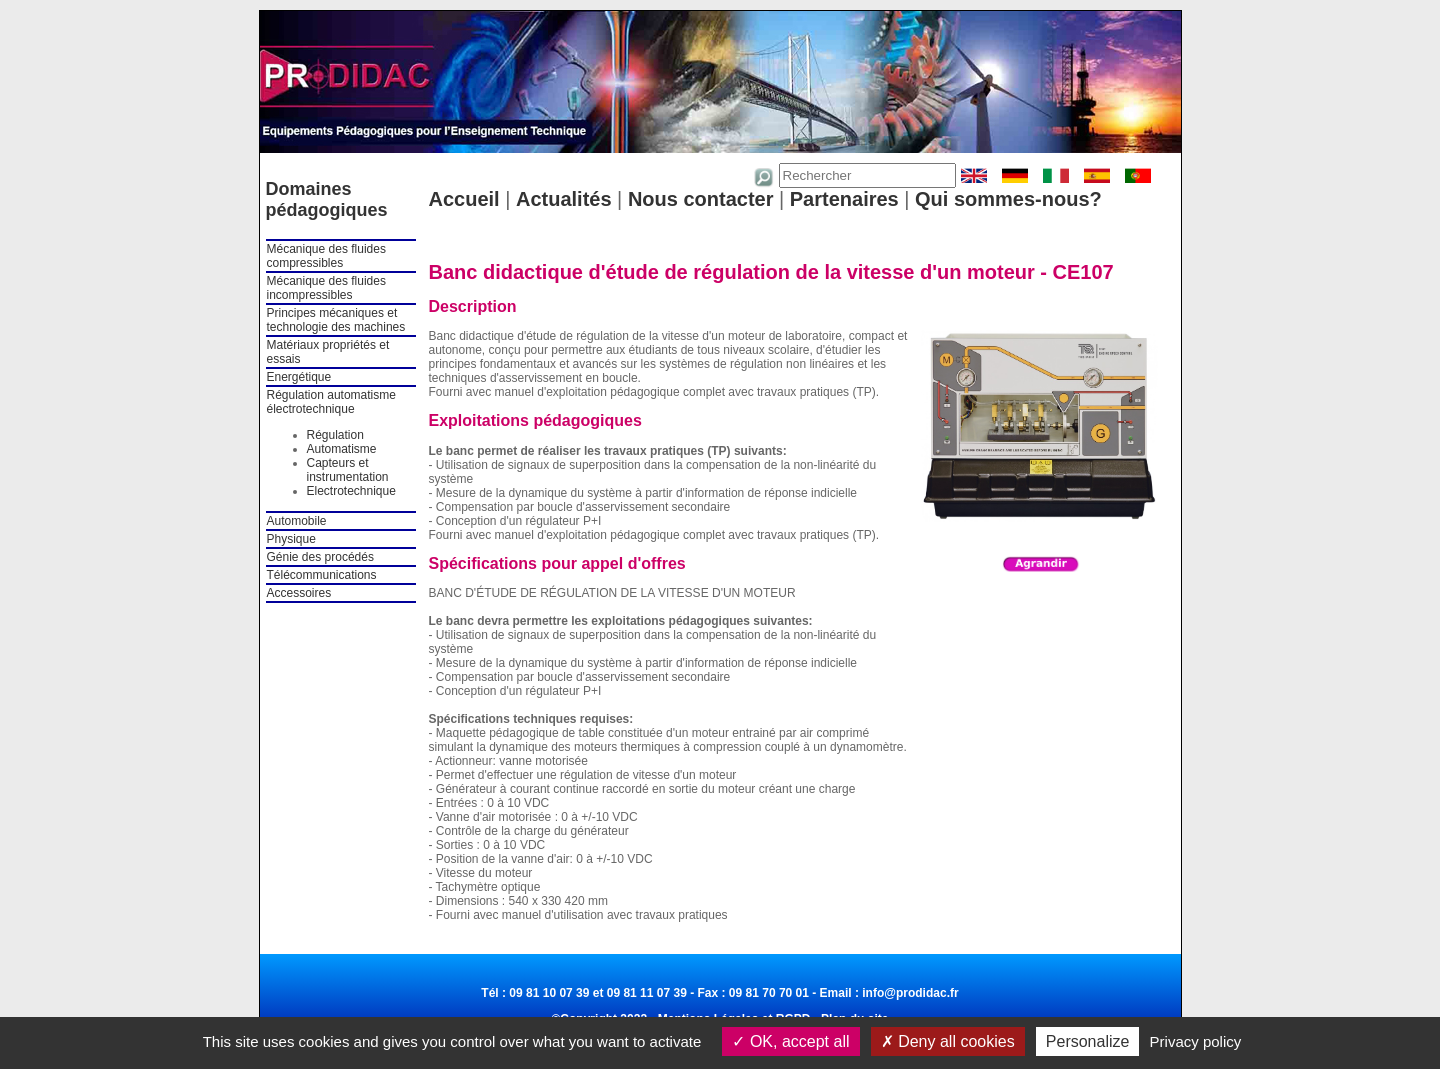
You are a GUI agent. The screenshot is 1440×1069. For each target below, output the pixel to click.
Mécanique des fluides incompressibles (326, 288)
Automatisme (342, 449)
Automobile (297, 521)
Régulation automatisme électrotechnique (331, 402)
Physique (291, 539)
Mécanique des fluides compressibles (326, 256)
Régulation (335, 435)
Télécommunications (322, 575)
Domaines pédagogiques (327, 199)
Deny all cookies (948, 1041)
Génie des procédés (320, 557)
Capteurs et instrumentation (348, 470)
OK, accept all (790, 1041)
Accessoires (299, 593)
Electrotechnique (351, 491)
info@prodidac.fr (910, 993)
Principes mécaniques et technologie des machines (336, 320)
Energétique (299, 377)
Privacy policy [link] (1196, 1041)
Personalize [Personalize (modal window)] (1088, 1041)
